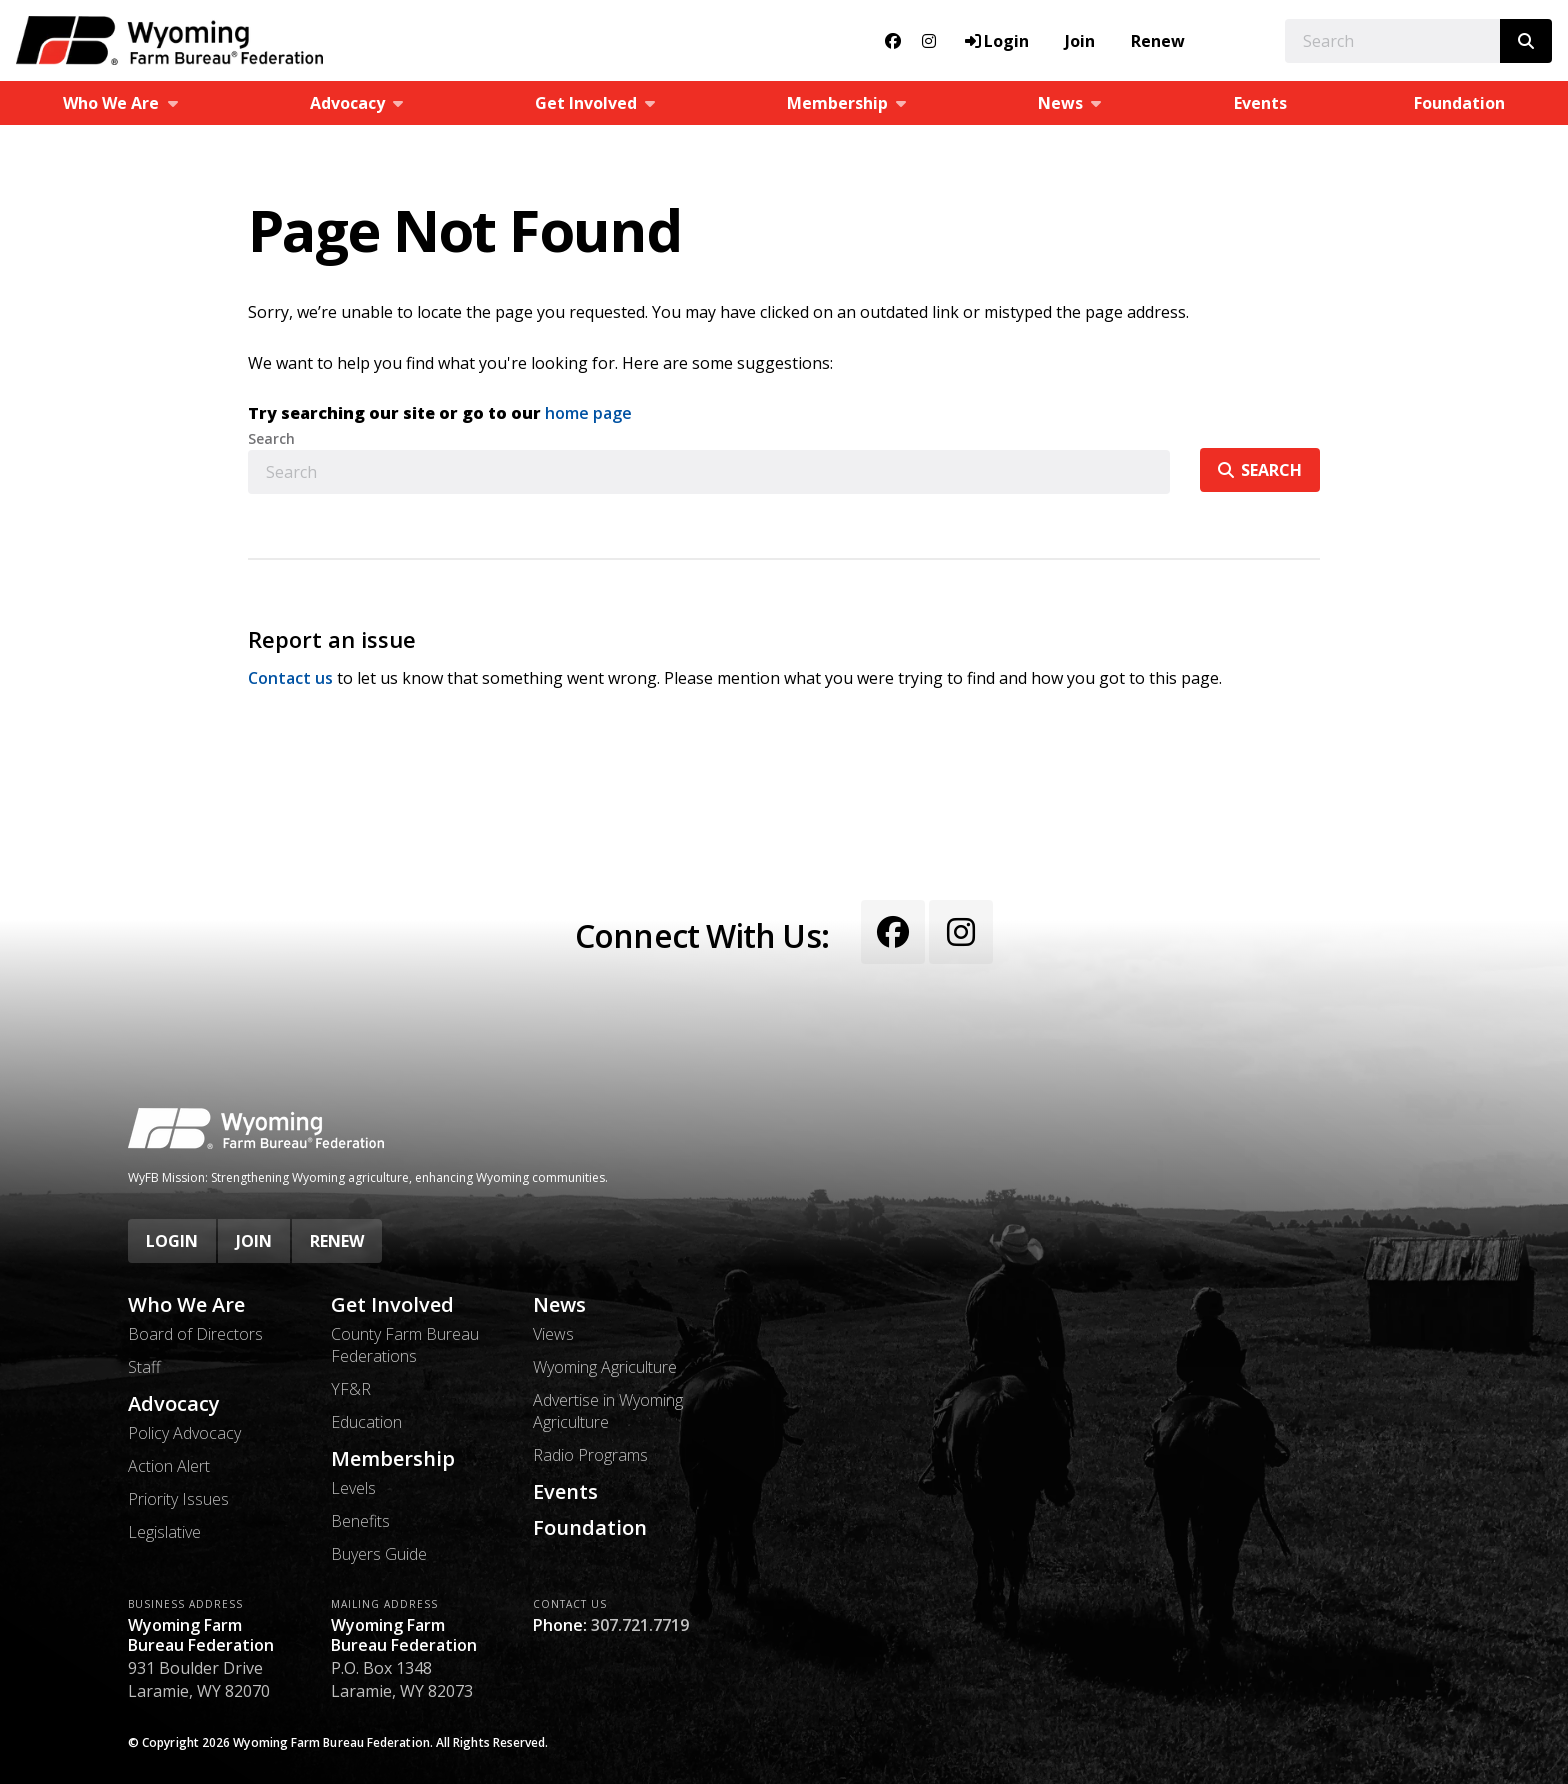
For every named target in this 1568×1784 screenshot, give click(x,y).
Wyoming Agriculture (605, 1367)
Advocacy (174, 1404)
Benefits (360, 1521)
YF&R (351, 1389)
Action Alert (169, 1466)
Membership (393, 1459)
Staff (144, 1367)
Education (366, 1422)
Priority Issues (178, 1499)
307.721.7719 (640, 1625)
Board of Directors (195, 1334)
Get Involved (392, 1305)
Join (1080, 41)
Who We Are (186, 1305)
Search (271, 439)
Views (553, 1334)
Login (172, 1241)
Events (1260, 103)
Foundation (590, 1528)
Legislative (164, 1532)
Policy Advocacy (184, 1433)
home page (588, 413)
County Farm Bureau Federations (405, 1345)
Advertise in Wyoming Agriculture (608, 1411)
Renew (1158, 41)
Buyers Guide (379, 1554)
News (559, 1305)
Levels (353, 1488)
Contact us (290, 678)
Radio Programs (590, 1455)
